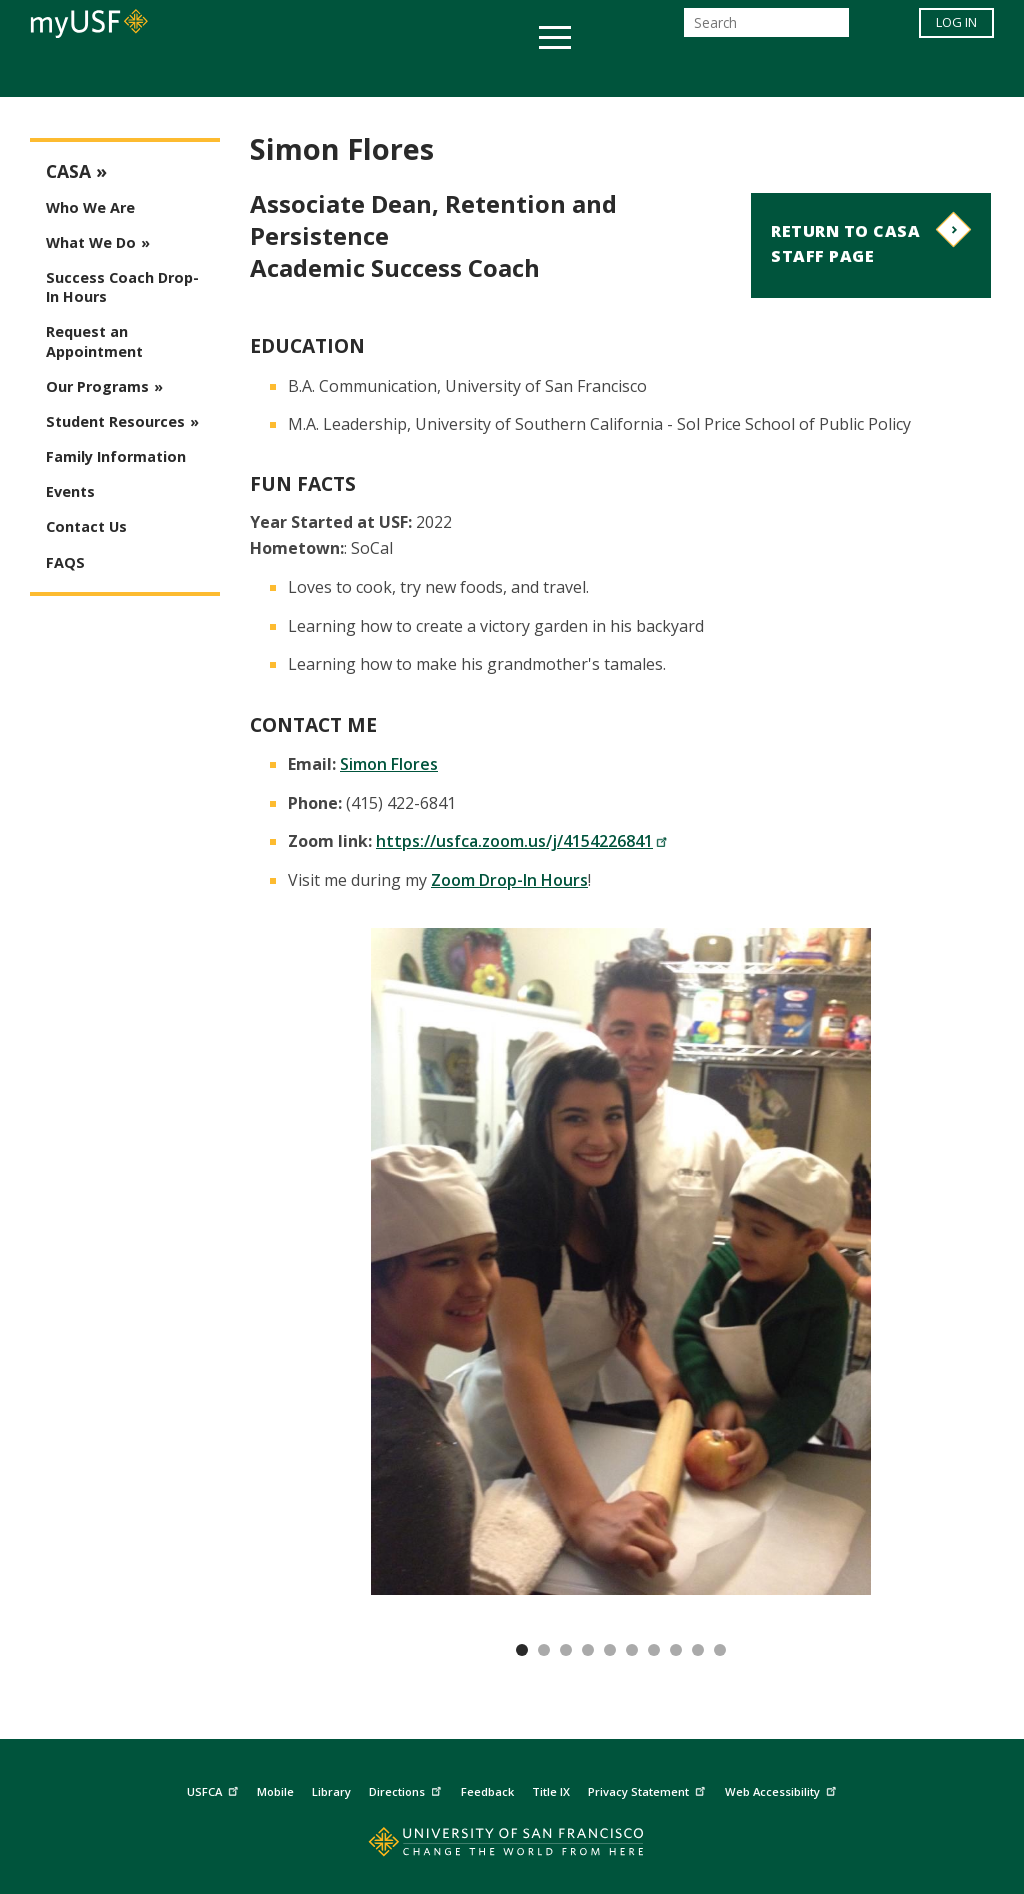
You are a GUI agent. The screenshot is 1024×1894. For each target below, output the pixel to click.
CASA (68, 171)
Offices (723, 73)
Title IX (551, 1791)
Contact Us (86, 526)
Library (331, 1791)
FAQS (65, 562)
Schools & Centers (865, 73)
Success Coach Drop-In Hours (122, 287)
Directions (407, 1788)
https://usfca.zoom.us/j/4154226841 (522, 841)
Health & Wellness (453, 73)
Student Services (272, 73)
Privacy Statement (649, 1788)
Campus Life (611, 73)
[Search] (766, 28)
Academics (124, 73)
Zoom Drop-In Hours (509, 880)
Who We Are (90, 207)
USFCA (215, 1788)
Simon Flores (389, 764)
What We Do (91, 242)
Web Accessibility (783, 1788)
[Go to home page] (512, 1846)
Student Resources (115, 421)
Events (70, 491)
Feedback (487, 1791)
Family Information (116, 456)
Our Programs (97, 386)
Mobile (275, 1791)
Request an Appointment (94, 341)
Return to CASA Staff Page (845, 244)
